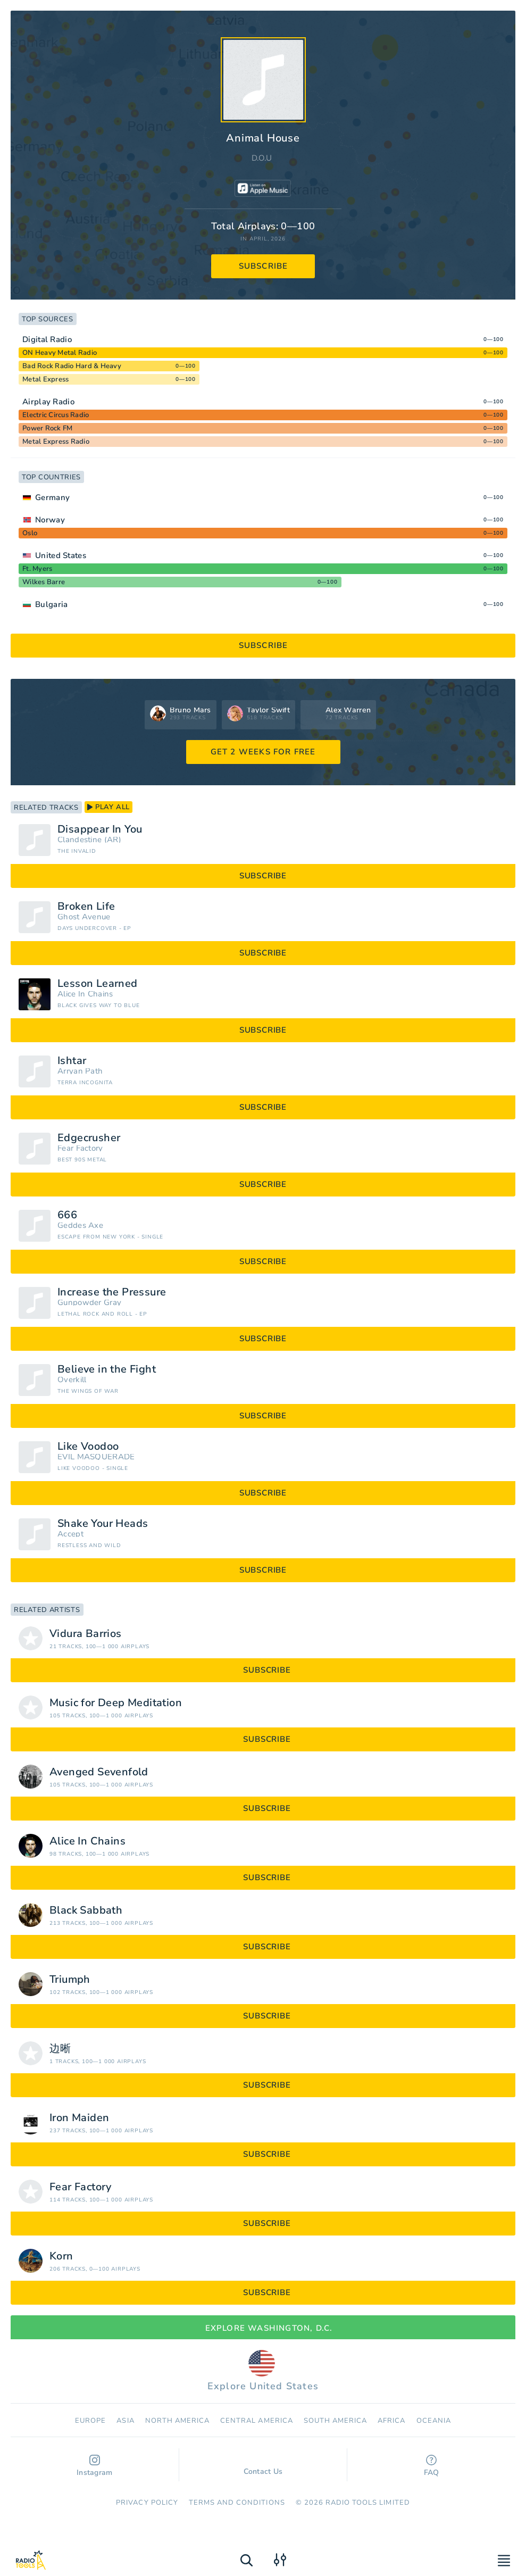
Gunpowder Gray (89, 1303)
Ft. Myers (37, 569)
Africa (391, 2420)
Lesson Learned (97, 983)
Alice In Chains (85, 994)
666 (67, 1215)
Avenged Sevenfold (98, 1772)
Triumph (69, 1979)
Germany (52, 497)
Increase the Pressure (111, 1292)
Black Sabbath (85, 1910)
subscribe (263, 266)
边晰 (60, 2048)
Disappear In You (99, 829)
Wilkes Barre (43, 582)
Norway (50, 519)
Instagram (95, 2466)
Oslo (29, 533)
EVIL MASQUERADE (96, 1457)
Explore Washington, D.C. (263, 2328)
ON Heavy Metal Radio (59, 353)
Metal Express (45, 379)
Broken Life (86, 906)
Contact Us (263, 2466)
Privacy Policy (147, 2502)
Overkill (71, 1380)
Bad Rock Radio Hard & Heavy (71, 366)
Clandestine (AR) (89, 840)
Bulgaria (51, 604)
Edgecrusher (88, 1138)
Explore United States (263, 2371)
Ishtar (71, 1061)
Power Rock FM (47, 428)
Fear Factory (80, 1148)
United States (60, 555)
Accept (70, 1534)
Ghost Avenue (84, 917)
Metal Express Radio (55, 441)
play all (108, 807)
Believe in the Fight (106, 1369)
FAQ (431, 2466)
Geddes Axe (80, 1225)
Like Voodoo (88, 1446)
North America (177, 2420)
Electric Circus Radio (55, 415)
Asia (125, 2420)
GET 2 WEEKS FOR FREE (263, 751)
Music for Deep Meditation (115, 1703)
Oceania (433, 2420)
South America (336, 2420)
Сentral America (256, 2420)
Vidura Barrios (85, 1633)
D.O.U (262, 158)
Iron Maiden (79, 2118)
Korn (61, 2256)
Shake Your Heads (102, 1523)
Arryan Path (80, 1071)
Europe (90, 2420)
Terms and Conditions (237, 2502)
